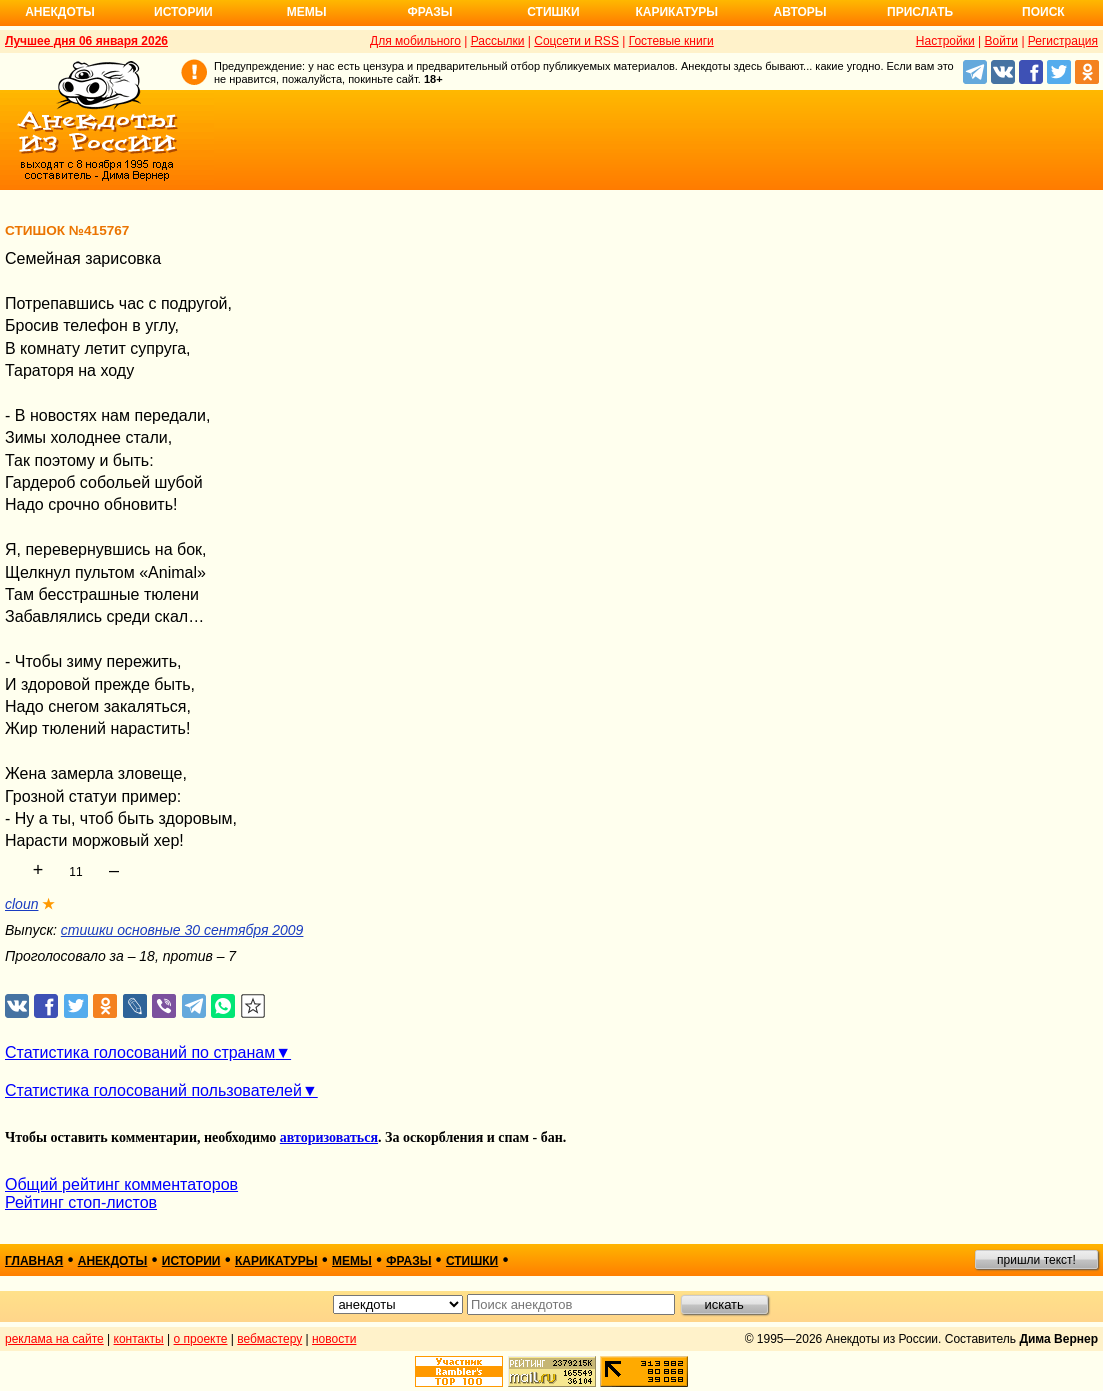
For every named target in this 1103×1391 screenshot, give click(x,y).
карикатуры (276, 1261)
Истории (183, 12)
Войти (1001, 41)
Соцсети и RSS (576, 41)
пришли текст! (1036, 1260)
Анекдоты (60, 12)
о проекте (201, 1339)
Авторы (800, 12)
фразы (408, 1261)
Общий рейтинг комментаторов (121, 1184)
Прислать (920, 12)
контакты (139, 1339)
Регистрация (1063, 41)
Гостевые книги (671, 41)
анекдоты (113, 1261)
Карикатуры (676, 12)
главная (34, 1261)
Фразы (429, 12)
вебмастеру (269, 1339)
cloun (21, 904)
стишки (472, 1261)
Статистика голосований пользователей (153, 1090)
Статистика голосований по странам (140, 1052)
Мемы (307, 12)
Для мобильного (415, 41)
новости (334, 1339)
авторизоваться (329, 1137)
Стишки (553, 12)
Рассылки (498, 41)
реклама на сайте (54, 1339)
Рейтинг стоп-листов (81, 1202)
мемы (352, 1261)
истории (191, 1261)
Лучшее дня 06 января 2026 (86, 41)
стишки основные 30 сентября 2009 (182, 930)
